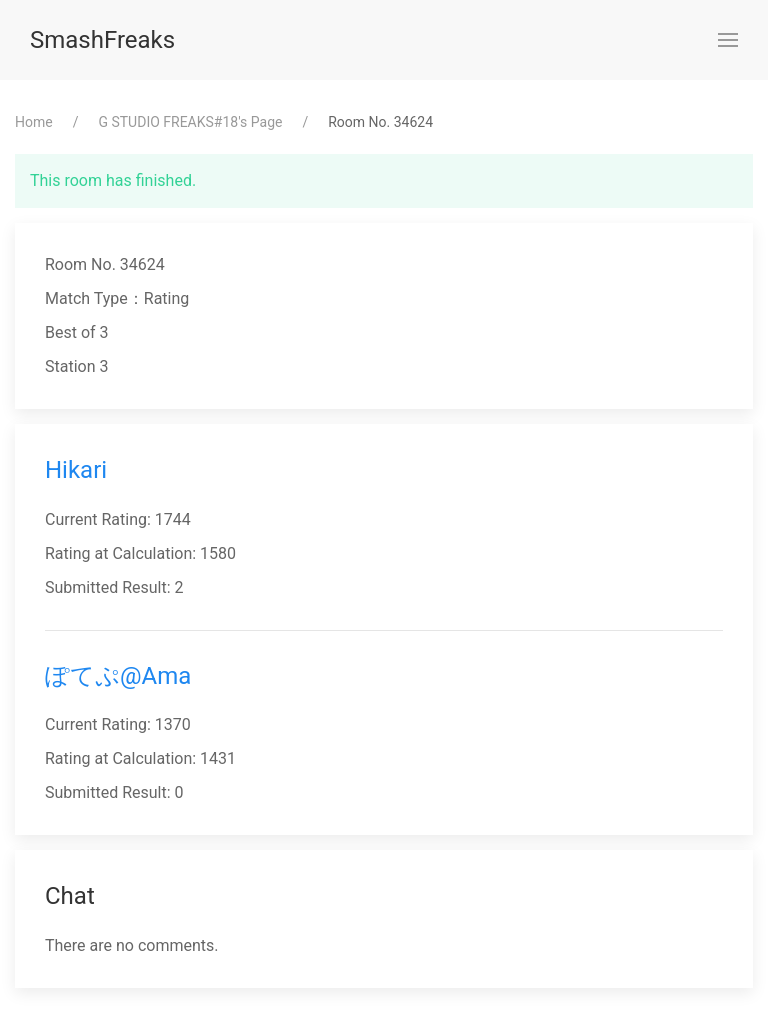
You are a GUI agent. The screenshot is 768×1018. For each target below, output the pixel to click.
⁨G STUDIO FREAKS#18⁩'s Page (190, 122)
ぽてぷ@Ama (118, 676)
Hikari (76, 470)
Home (34, 122)
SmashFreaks (102, 40)
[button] (728, 40)
